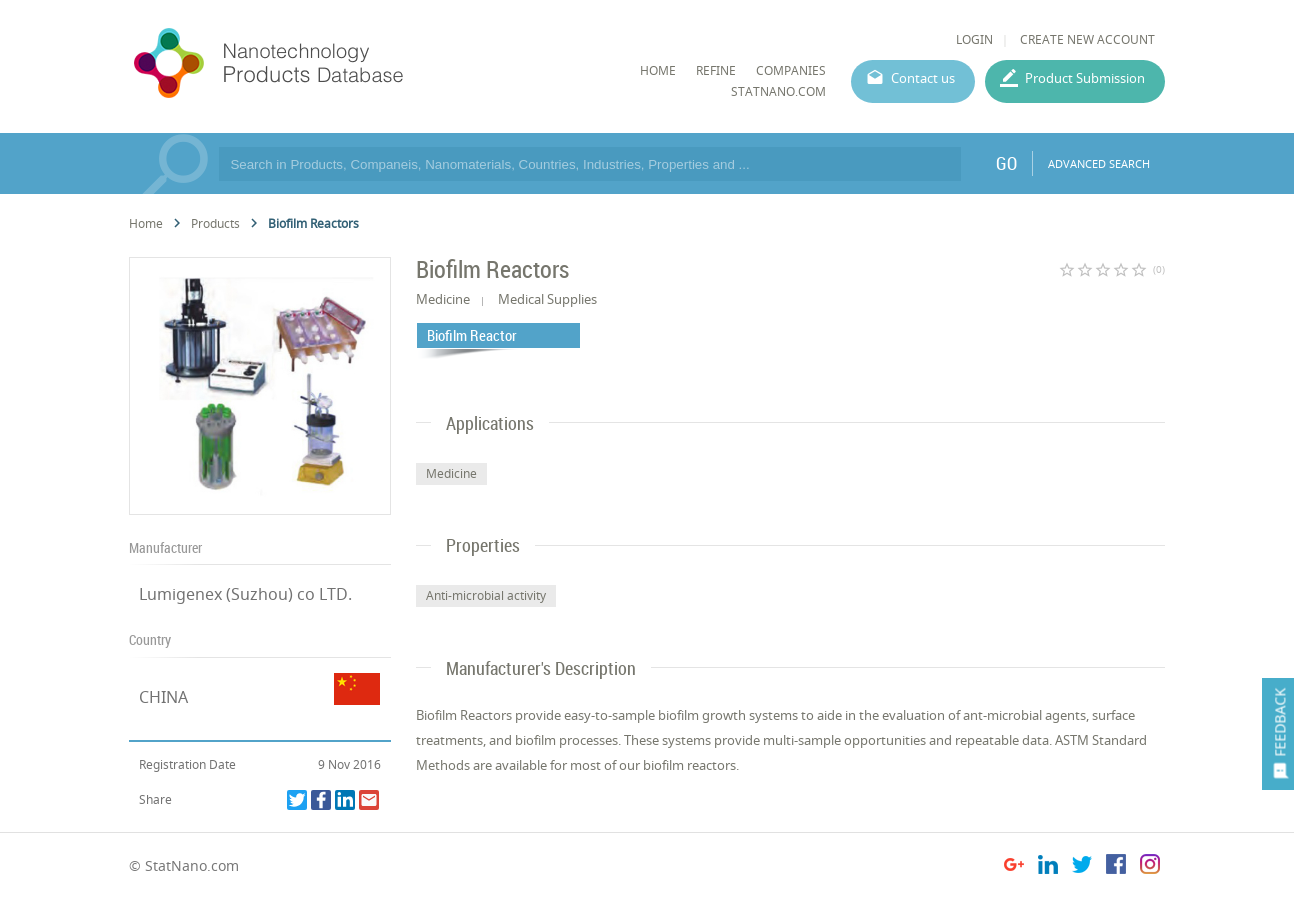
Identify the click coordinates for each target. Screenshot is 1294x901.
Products (215, 223)
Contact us (923, 78)
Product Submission (1085, 78)
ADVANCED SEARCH (1099, 163)
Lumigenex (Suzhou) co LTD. (245, 594)
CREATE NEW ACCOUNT (1087, 39)
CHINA (163, 697)
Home (146, 223)
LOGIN (974, 39)
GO (1006, 163)
